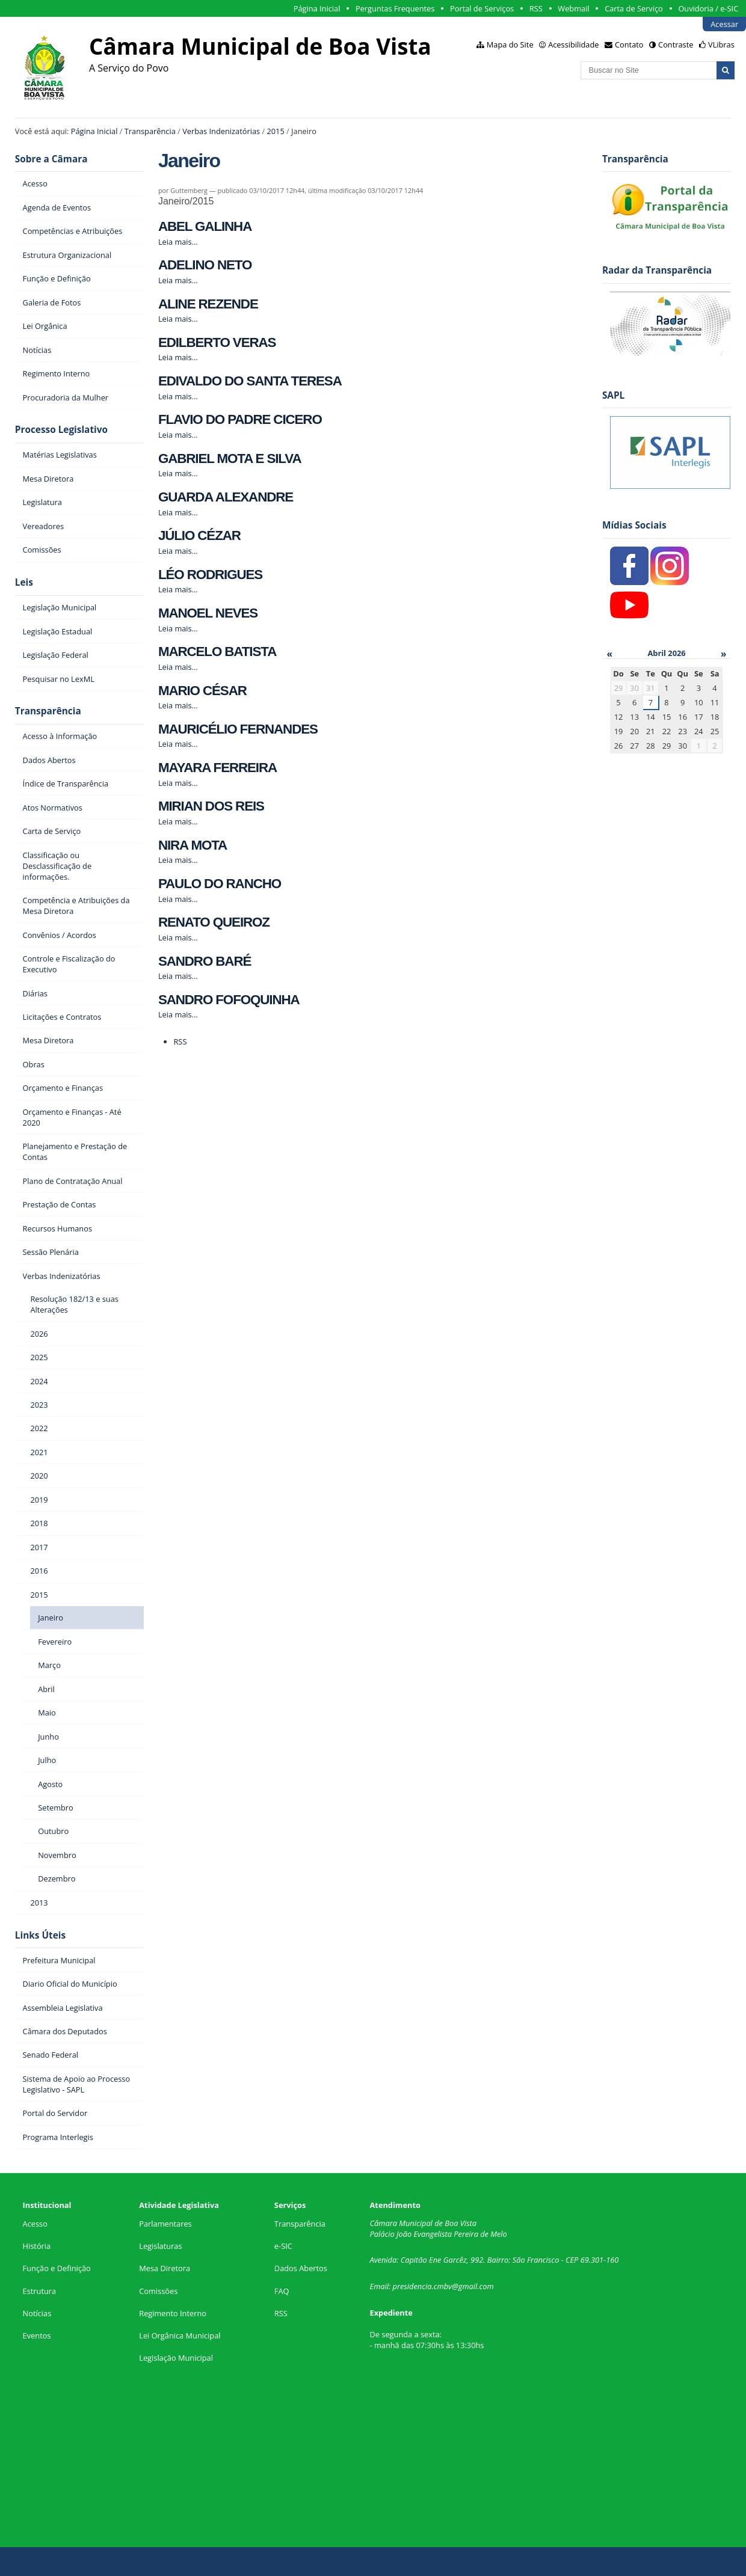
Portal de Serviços (482, 8)
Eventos (37, 2335)
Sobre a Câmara (51, 159)
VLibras (721, 44)
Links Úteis (40, 1935)
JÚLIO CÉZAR (199, 535)
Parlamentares (165, 2223)
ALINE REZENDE (208, 303)
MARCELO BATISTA (217, 651)
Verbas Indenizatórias (221, 131)
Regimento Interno (172, 2313)
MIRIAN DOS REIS (211, 806)
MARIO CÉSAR (202, 690)
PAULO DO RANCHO (219, 883)
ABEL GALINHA (204, 226)
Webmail (573, 8)
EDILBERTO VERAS (217, 342)
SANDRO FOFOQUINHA (229, 999)
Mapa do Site (510, 44)
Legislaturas (160, 2245)
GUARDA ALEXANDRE (225, 496)
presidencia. (413, 2286)
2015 (275, 131)
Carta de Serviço (634, 8)
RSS (536, 8)
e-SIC (283, 2245)
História (37, 2245)
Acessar (724, 24)
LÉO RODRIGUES (210, 574)
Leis (24, 582)
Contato (629, 44)
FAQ (281, 2291)
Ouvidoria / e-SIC (708, 8)
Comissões (158, 2291)
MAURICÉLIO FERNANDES (238, 729)
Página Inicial (317, 8)
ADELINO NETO (204, 264)
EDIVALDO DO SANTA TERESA (250, 380)
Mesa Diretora (164, 2268)
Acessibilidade (573, 44)
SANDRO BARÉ (204, 961)
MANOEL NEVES (207, 613)
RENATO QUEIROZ (214, 922)
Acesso (35, 2223)
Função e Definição (57, 2268)
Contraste (675, 44)
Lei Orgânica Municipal (179, 2335)
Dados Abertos (300, 2268)
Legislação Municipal (176, 2357)
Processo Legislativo (61, 429)
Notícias (37, 2313)
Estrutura (40, 2291)
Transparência (150, 131)
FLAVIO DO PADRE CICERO (240, 419)
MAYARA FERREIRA (217, 767)
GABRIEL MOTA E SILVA (229, 458)
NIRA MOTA (192, 845)
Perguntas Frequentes (395, 8)
